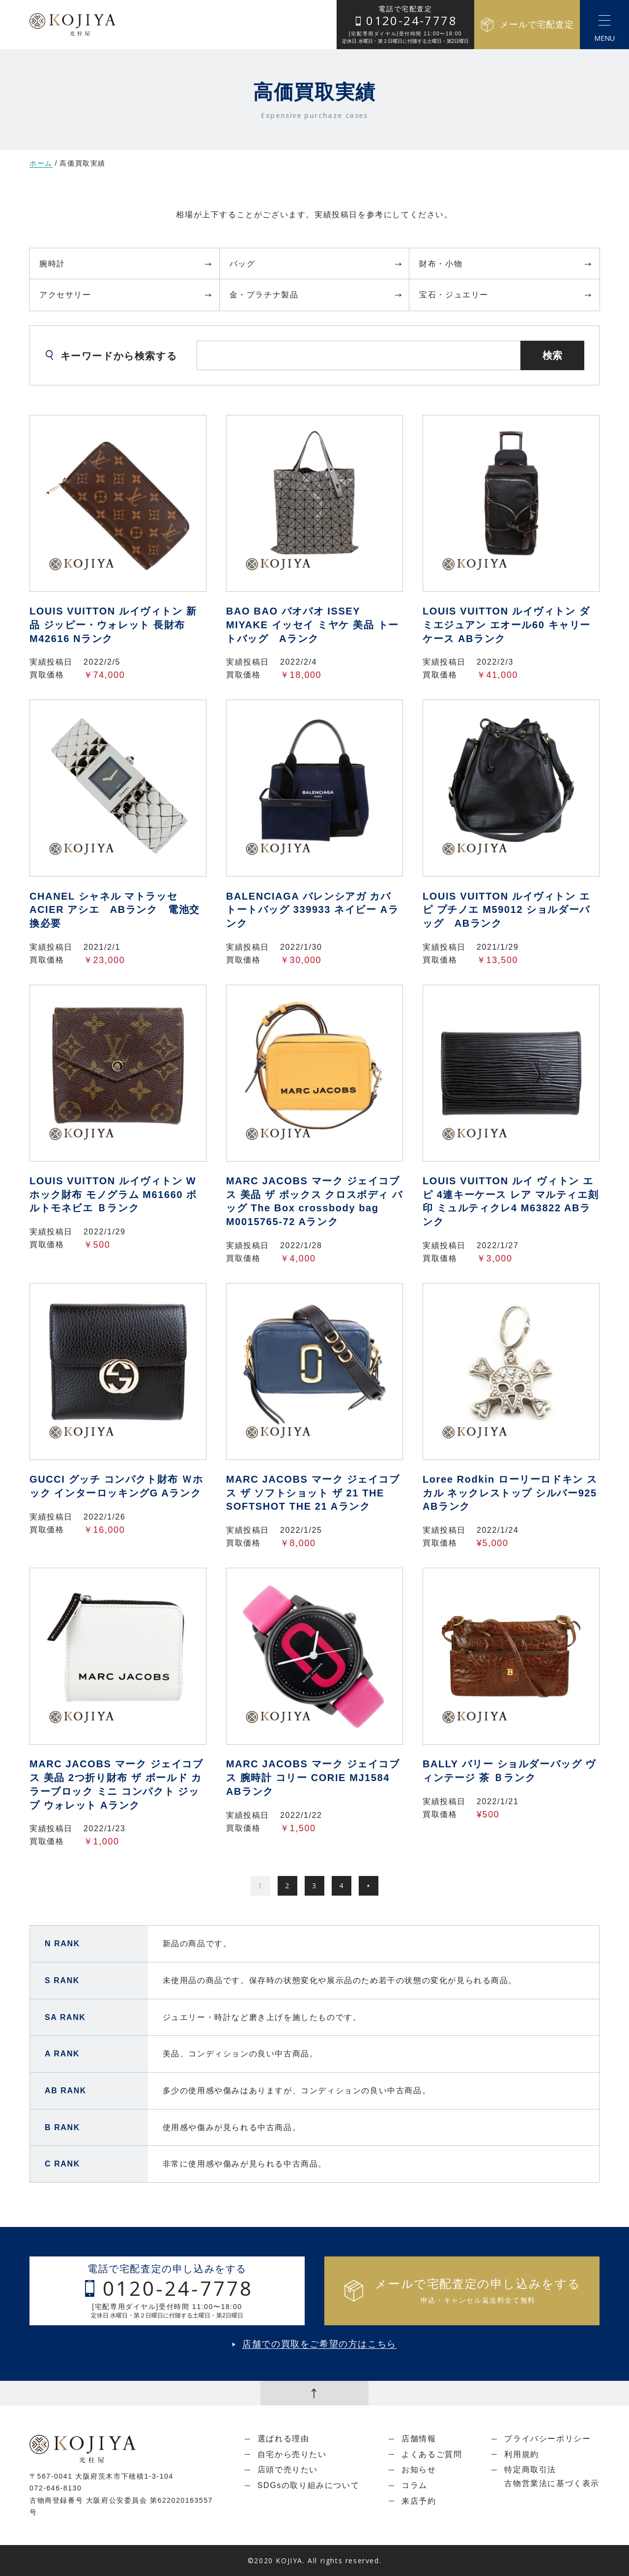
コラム (414, 2485)
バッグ (315, 264)
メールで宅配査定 (527, 25)
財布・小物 (505, 264)
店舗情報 (418, 2438)
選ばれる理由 (283, 2438)
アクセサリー (125, 295)
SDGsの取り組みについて (308, 2485)
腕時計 (125, 264)
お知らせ (418, 2469)
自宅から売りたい (292, 2454)
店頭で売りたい (287, 2469)
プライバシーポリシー (547, 2438)
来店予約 (418, 2501)
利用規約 (521, 2454)
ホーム (41, 163)
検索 (552, 355)
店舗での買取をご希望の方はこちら (319, 2344)
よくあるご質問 (431, 2454)
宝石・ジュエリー (505, 295)
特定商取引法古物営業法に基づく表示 (552, 2476)
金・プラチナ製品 (315, 295)
